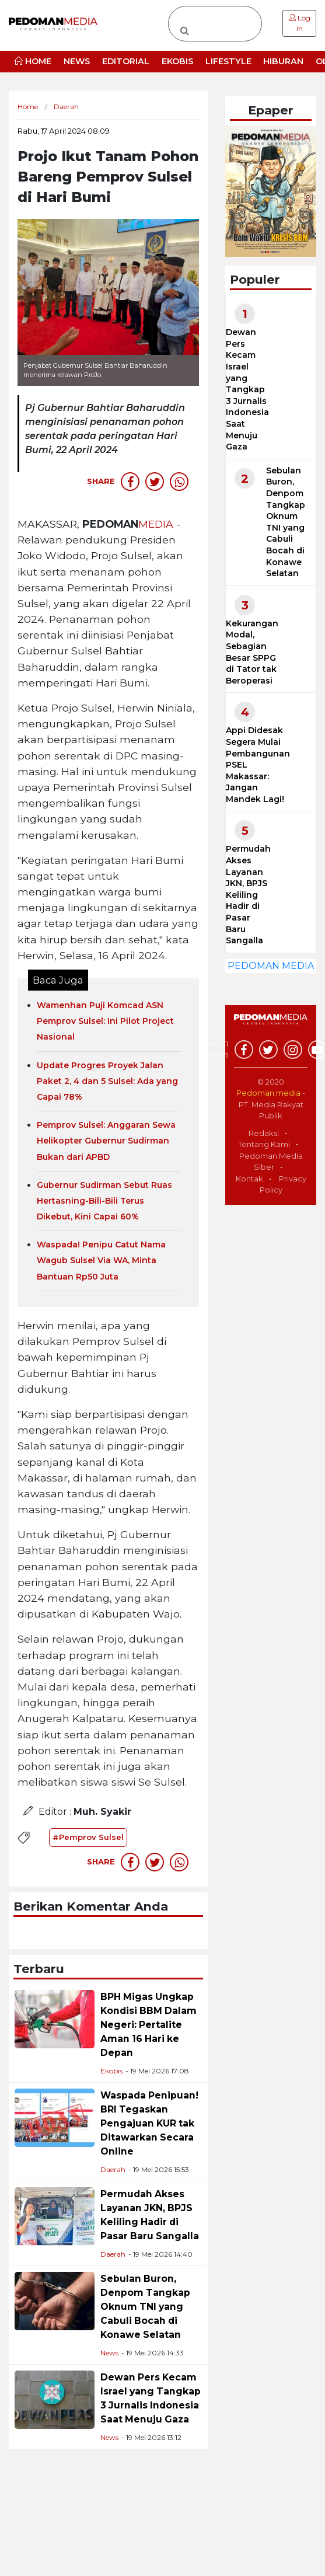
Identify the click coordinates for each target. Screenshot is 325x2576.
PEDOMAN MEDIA (271, 965)
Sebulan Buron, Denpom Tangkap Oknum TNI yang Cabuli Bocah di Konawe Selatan (145, 2306)
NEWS (77, 61)
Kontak (249, 1178)
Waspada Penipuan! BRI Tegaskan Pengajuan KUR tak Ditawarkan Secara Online (149, 2123)
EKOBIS (177, 61)
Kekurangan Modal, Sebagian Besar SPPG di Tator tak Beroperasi (252, 652)
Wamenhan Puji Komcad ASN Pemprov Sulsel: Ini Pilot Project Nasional (105, 1021)
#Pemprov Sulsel (88, 1837)
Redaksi (264, 1133)
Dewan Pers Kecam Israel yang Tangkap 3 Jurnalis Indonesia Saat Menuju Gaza (247, 389)
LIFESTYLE (228, 61)
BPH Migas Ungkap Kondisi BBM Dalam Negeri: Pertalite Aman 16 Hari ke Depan (148, 2024)
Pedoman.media (268, 1092)
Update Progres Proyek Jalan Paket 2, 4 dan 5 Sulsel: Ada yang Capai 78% (107, 1081)
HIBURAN (283, 61)
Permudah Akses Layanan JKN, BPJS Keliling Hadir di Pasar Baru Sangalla (248, 894)
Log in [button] (299, 23)
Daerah (112, 2169)
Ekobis (111, 2070)
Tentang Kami (264, 1144)
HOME (33, 61)
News (109, 2352)
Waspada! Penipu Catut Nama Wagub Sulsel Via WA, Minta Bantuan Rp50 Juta (101, 1260)
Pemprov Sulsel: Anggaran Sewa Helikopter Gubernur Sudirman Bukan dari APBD (106, 1141)
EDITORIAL (125, 61)
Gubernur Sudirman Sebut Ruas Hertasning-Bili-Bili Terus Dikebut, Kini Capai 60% (104, 1201)
